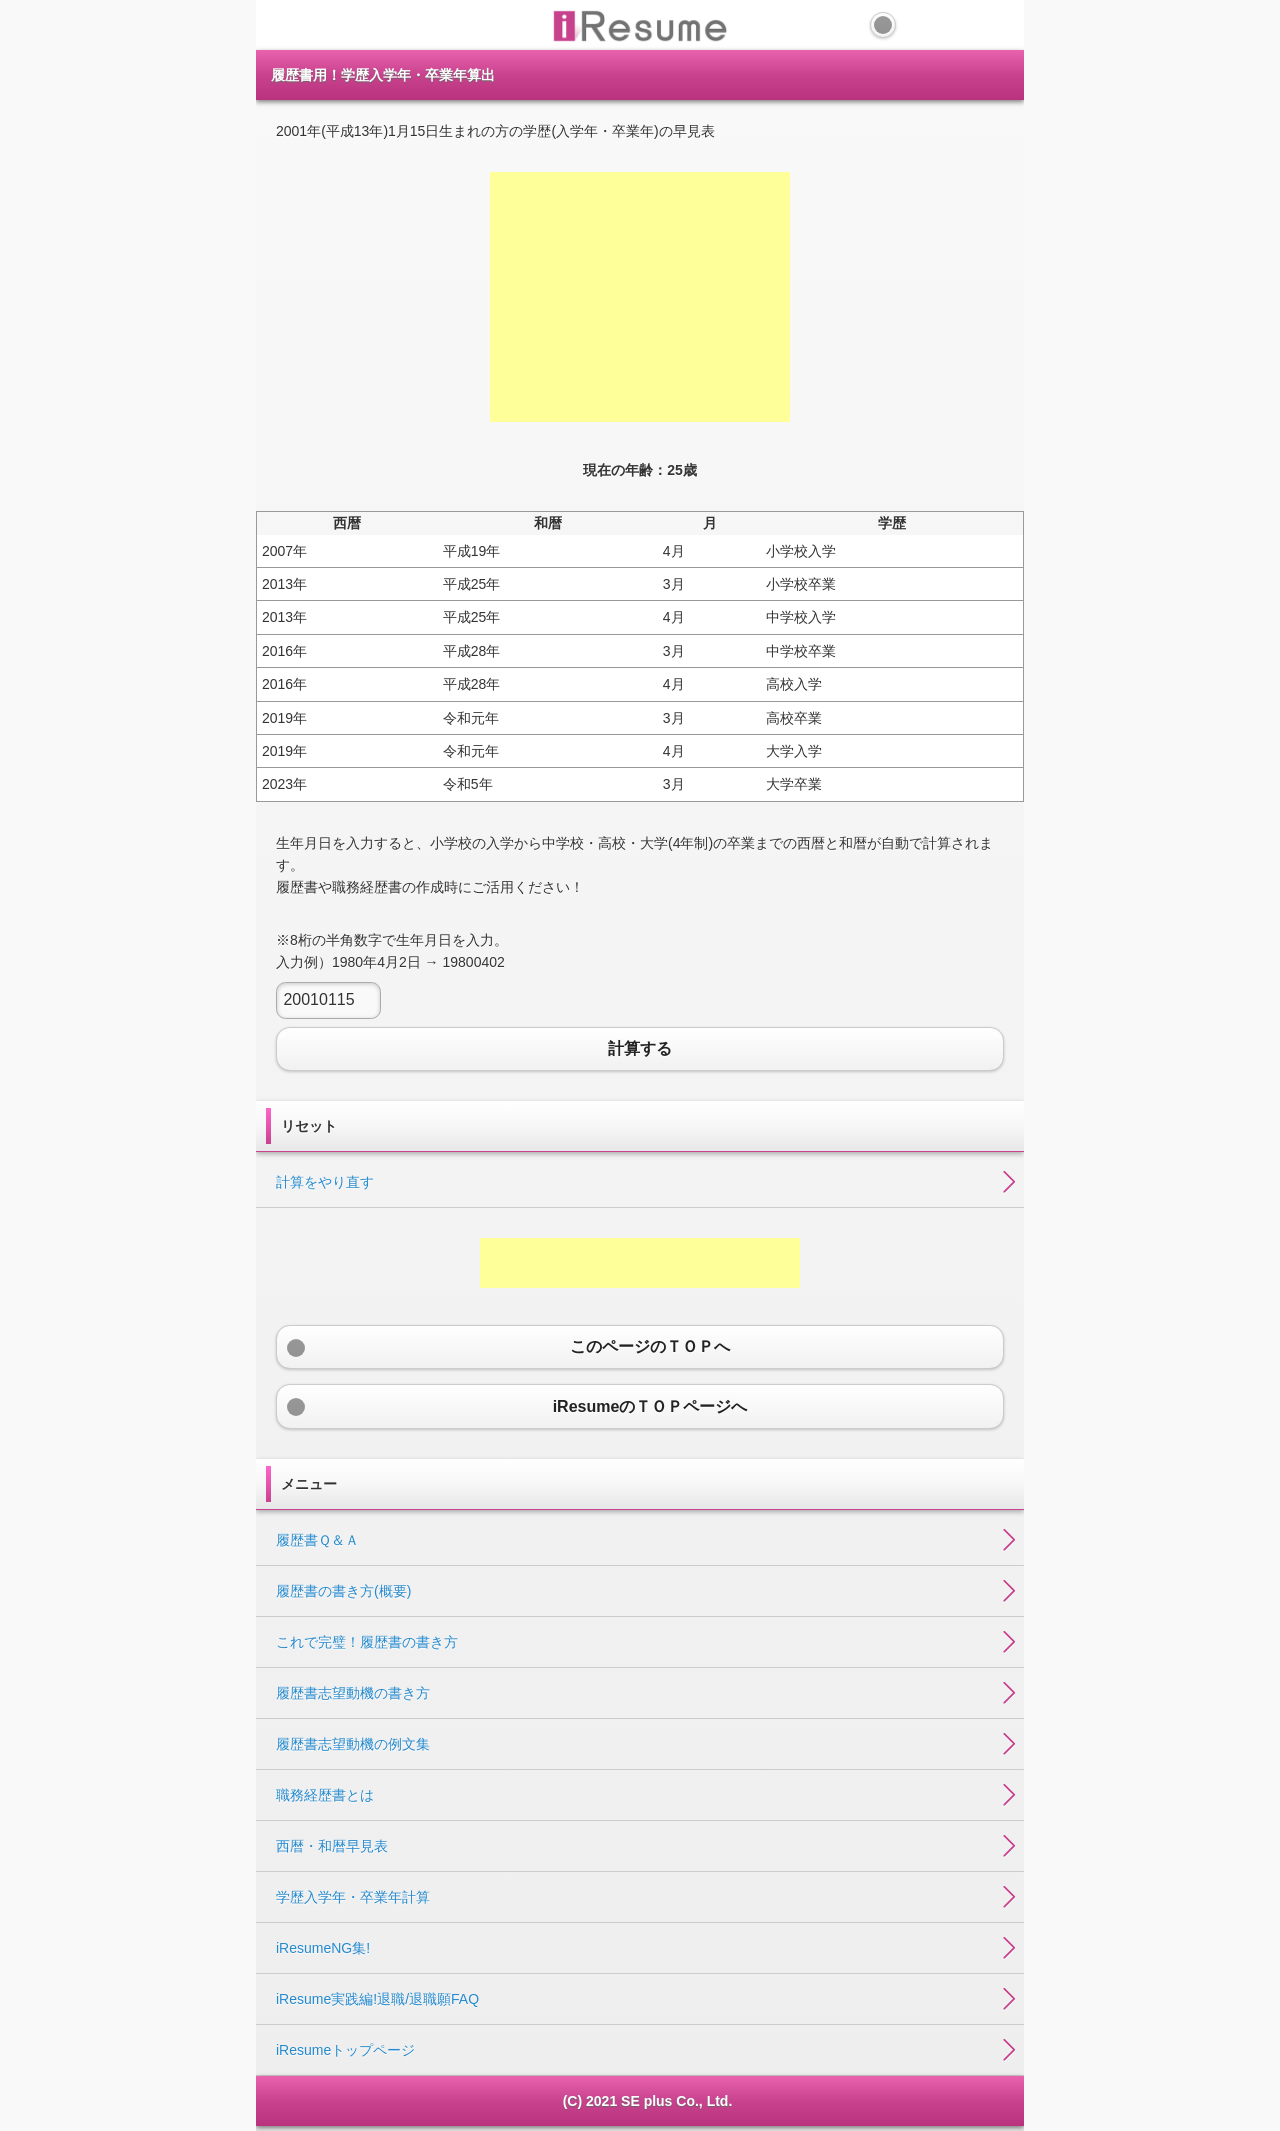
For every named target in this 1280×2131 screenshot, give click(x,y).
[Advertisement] (640, 297)
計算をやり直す (325, 1182)
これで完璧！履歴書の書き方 (367, 1642)
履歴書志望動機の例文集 (353, 1744)
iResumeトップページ (345, 2050)
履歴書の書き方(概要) (343, 1591)
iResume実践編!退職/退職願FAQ (377, 1999)
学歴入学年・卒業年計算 (353, 1897)
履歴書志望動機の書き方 (353, 1693)
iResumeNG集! (323, 1948)
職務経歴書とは (325, 1795)
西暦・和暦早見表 (332, 1846)
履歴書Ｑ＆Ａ (317, 1540)
